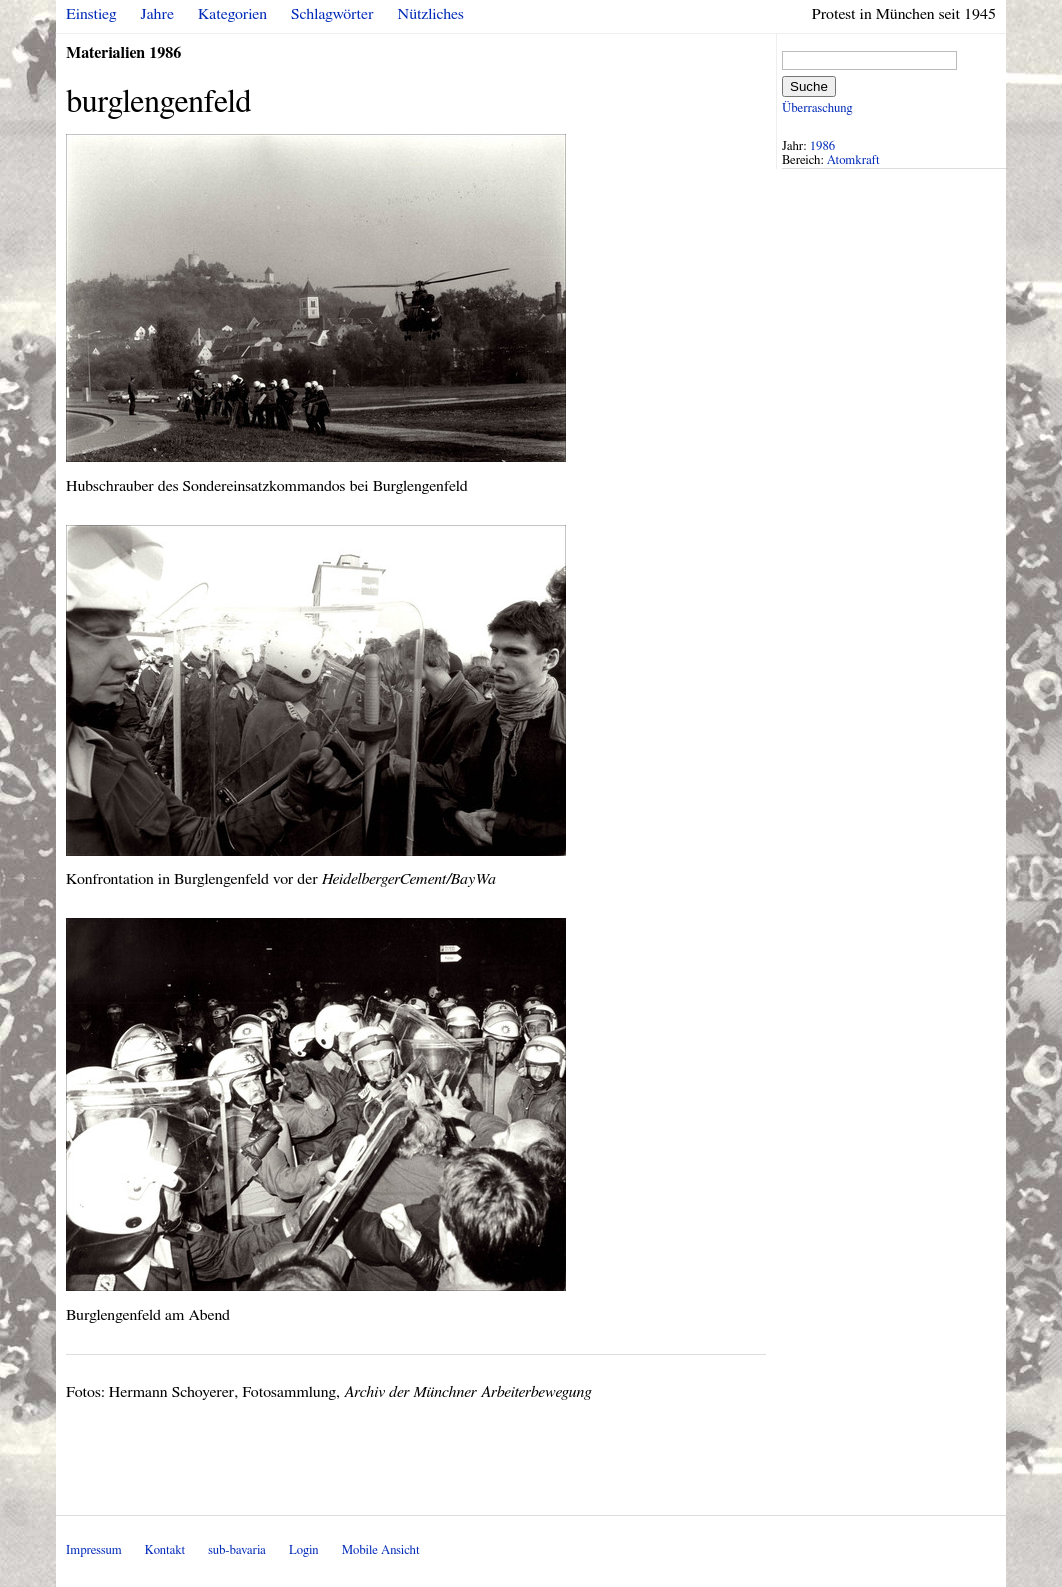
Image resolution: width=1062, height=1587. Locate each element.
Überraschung (817, 108)
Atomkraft (853, 160)
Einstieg (91, 14)
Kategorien (232, 14)
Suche (809, 86)
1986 (823, 146)
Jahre (157, 14)
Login (304, 1550)
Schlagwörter (332, 14)
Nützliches (431, 14)
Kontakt (165, 1550)
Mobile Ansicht (381, 1550)
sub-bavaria (236, 1550)
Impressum (94, 1550)
